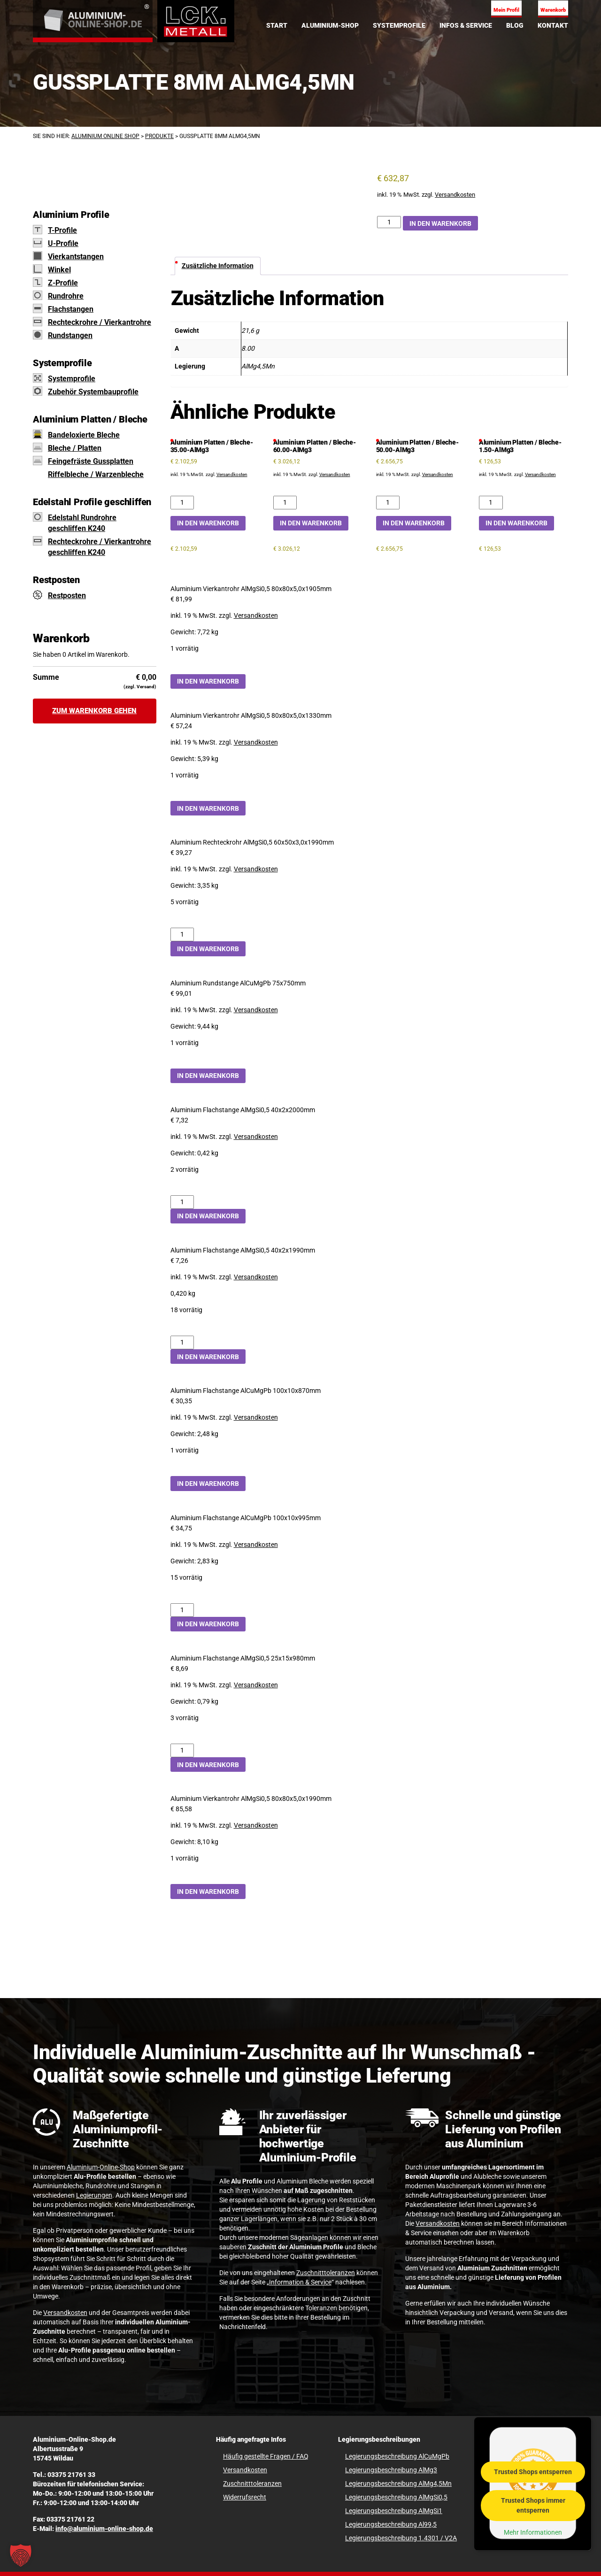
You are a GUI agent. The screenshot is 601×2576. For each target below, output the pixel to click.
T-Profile (62, 230)
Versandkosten (455, 194)
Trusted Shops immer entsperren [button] (533, 2505)
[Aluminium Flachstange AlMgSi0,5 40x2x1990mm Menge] (182, 1342)
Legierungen (94, 2195)
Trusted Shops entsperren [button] (533, 2471)
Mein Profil (506, 10)
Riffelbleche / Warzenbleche (96, 474)
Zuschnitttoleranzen (325, 2272)
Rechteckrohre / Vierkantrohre (99, 322)
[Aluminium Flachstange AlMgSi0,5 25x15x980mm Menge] (182, 1750)
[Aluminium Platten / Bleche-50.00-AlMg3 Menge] (388, 502)
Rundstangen (70, 335)
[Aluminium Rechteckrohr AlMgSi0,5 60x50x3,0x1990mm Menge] (182, 934)
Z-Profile (63, 282)
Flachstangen (70, 309)
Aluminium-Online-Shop (101, 2167)
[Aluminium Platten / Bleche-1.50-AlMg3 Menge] (491, 502)
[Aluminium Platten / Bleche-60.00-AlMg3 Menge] (285, 502)
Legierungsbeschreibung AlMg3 (391, 2470)
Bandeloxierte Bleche (84, 435)
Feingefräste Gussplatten (90, 461)
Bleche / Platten (74, 448)
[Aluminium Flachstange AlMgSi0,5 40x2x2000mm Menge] (182, 1202)
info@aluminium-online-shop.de (104, 2528)
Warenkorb (553, 10)
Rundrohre (66, 296)
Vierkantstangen (76, 256)
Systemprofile (71, 378)
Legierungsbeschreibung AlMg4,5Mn (398, 2483)
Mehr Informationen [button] (533, 2532)
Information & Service (300, 2282)
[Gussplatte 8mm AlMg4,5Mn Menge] (389, 222)
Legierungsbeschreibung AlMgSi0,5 (396, 2497)
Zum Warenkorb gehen (94, 711)
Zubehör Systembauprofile (93, 391)
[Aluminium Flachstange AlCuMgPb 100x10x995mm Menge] (182, 1610)
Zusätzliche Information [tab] (218, 265)
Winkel (59, 269)
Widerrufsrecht (244, 2497)
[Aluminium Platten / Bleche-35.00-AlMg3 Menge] (182, 502)
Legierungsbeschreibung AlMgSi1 (393, 2510)
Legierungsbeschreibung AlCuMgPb (397, 2456)
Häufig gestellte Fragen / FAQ (265, 2456)
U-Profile (63, 243)
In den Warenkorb (440, 223)
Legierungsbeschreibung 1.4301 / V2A (401, 2538)
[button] (20, 2555)
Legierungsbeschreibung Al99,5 (391, 2524)
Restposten (67, 595)
